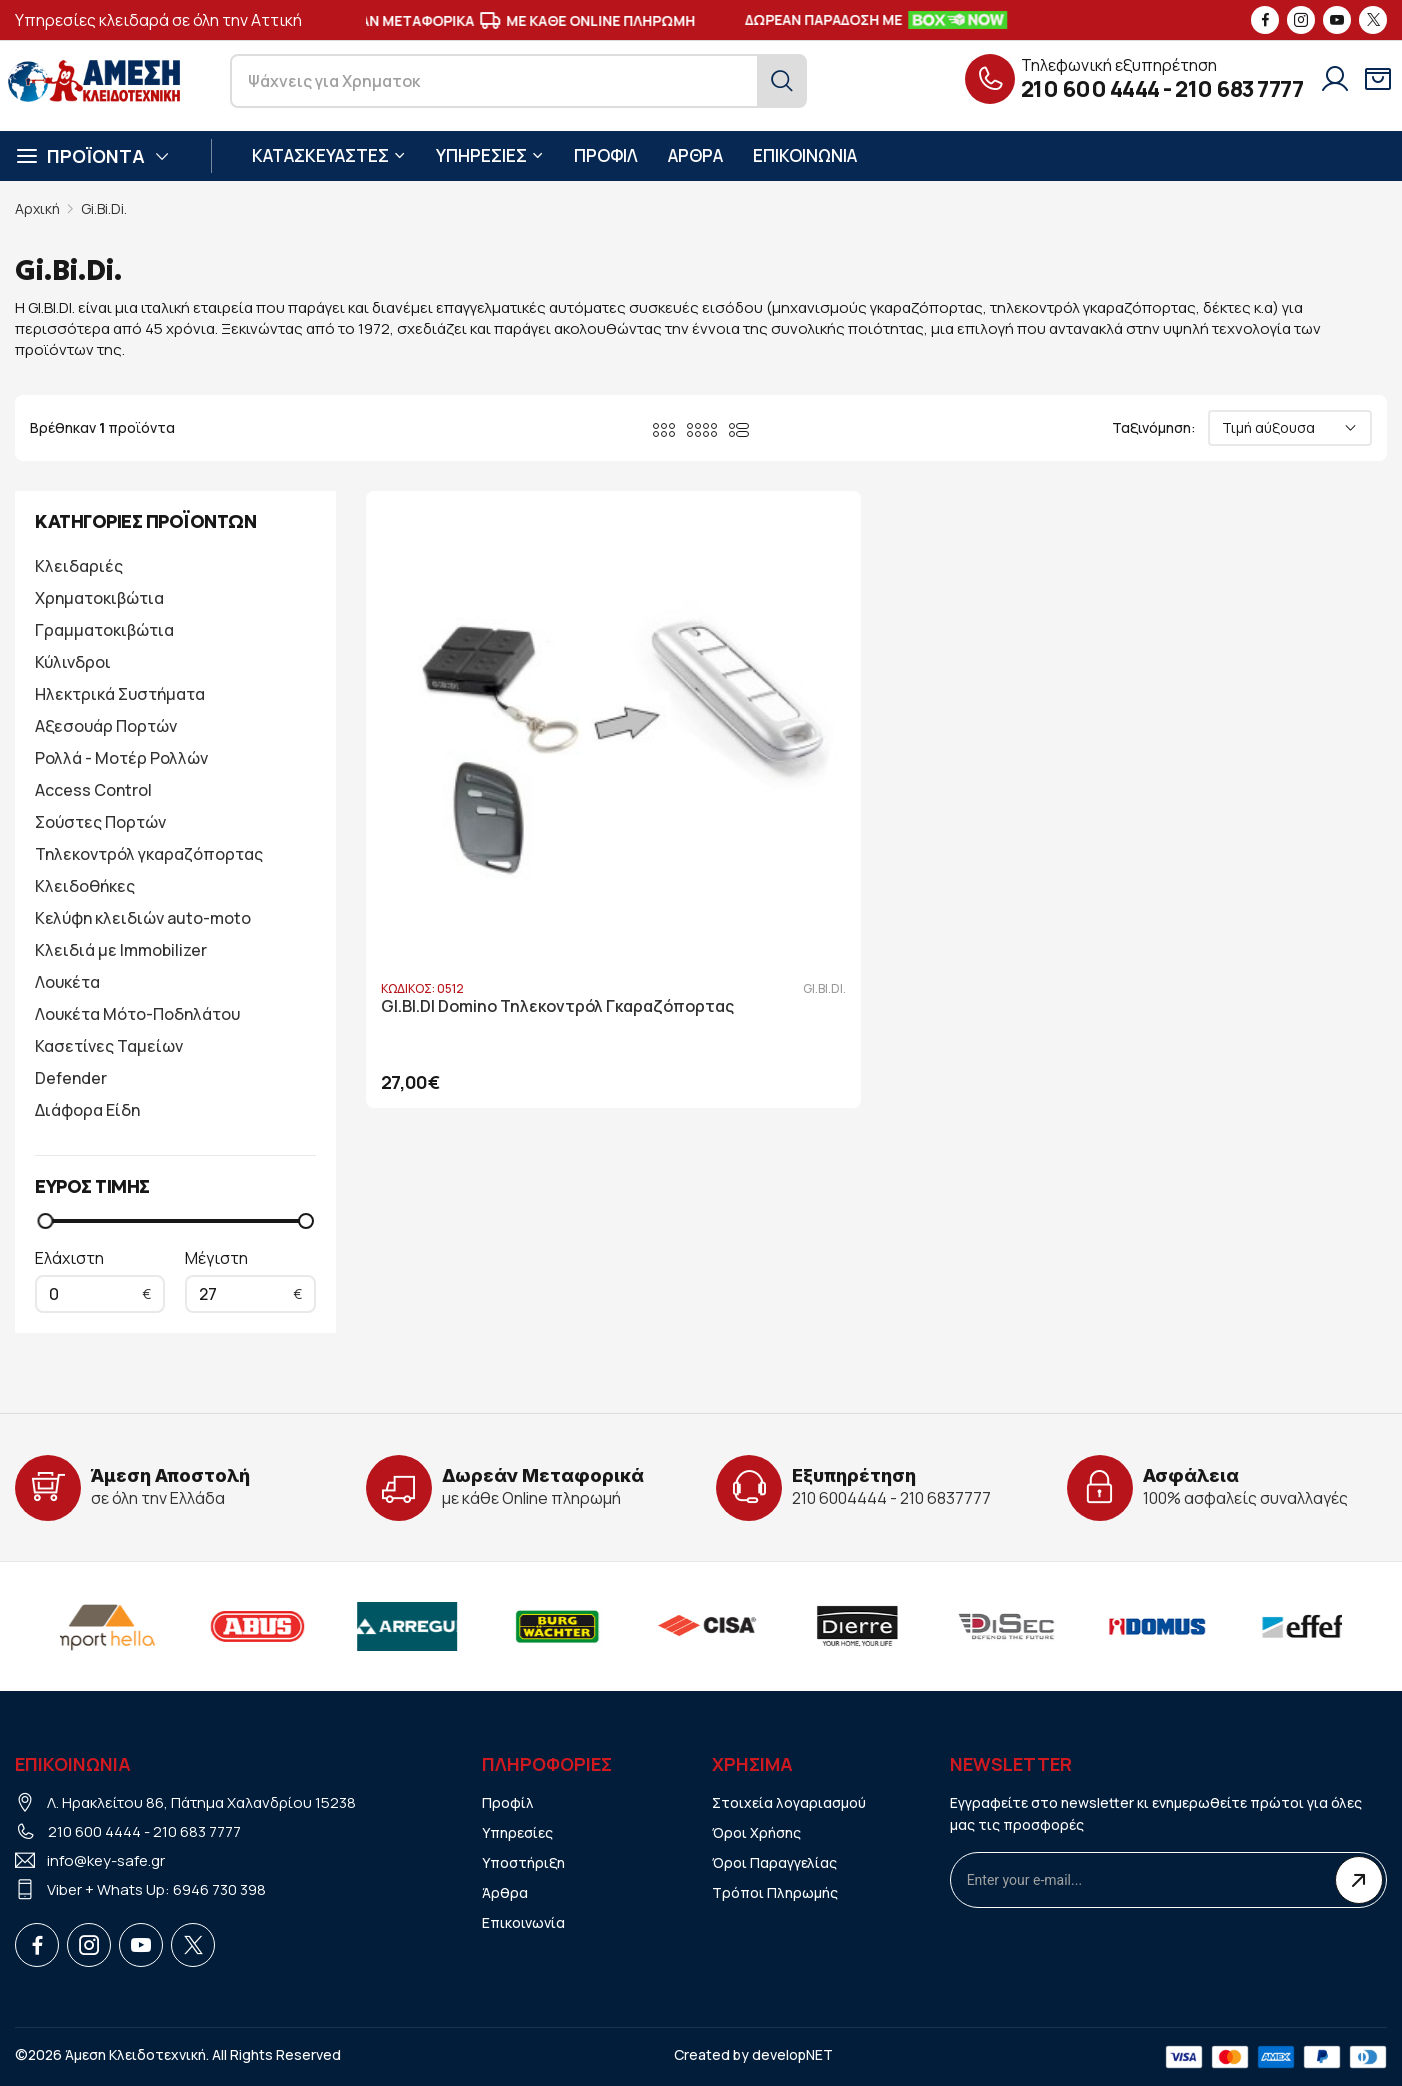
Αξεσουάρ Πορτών (106, 726)
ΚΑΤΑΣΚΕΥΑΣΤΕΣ (329, 155)
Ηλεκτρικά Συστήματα (120, 694)
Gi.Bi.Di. (104, 208)
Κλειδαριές (79, 566)
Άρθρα (505, 1892)
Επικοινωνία (523, 1922)
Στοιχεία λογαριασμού (789, 1802)
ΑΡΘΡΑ (695, 155)
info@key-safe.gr (106, 1860)
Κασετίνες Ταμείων (109, 1046)
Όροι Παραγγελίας (774, 1862)
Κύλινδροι (73, 662)
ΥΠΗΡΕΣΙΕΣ (490, 155)
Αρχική (37, 208)
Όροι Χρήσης (756, 1832)
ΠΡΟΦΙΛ (606, 155)
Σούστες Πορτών (100, 822)
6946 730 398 (219, 1889)
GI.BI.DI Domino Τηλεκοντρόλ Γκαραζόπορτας (492, 842)
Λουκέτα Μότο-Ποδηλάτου (137, 1014)
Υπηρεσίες (517, 1832)
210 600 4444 (1090, 89)
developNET (792, 2054)
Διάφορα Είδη (87, 1110)
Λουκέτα (67, 982)
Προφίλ (508, 1802)
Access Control (93, 790)
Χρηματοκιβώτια (99, 598)
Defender (71, 1078)
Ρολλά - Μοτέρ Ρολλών (121, 758)
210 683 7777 (1239, 89)
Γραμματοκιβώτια (104, 630)
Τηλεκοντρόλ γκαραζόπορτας (149, 854)
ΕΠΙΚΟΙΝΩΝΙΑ (805, 155)
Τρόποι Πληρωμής (775, 1892)
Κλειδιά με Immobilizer (121, 950)
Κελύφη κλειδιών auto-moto (143, 918)
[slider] (45, 1221)
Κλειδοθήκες (85, 886)
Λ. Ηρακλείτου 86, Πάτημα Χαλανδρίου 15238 (201, 1802)
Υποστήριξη (523, 1862)
